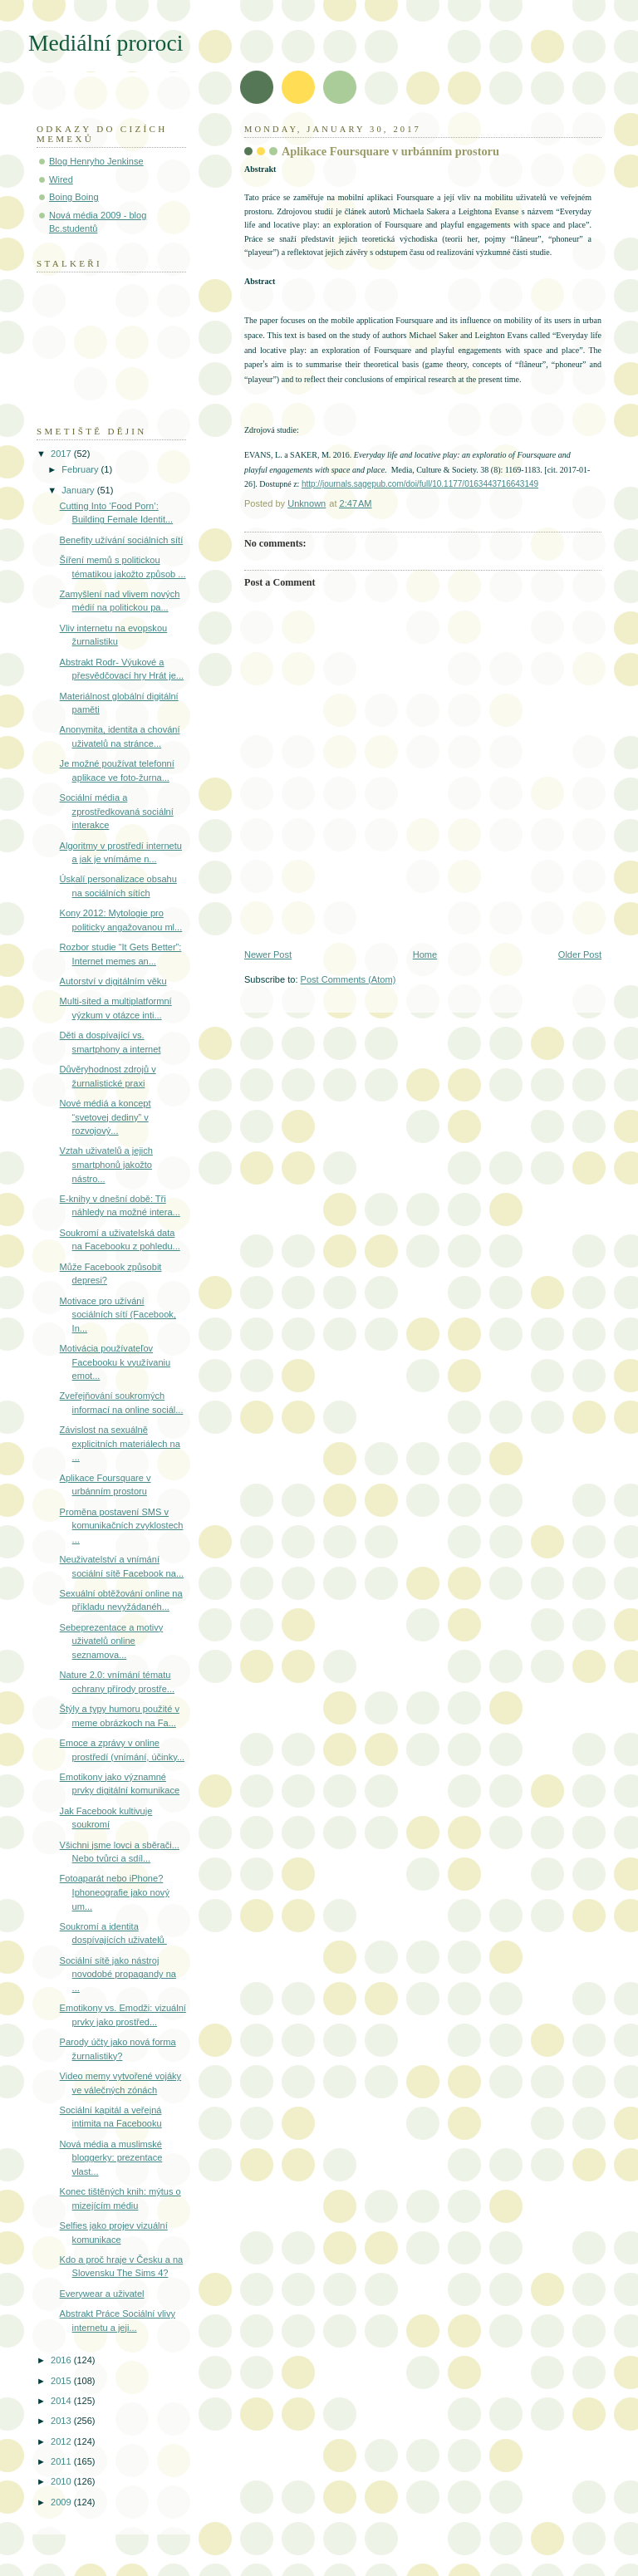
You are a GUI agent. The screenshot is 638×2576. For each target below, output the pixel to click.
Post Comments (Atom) (348, 979)
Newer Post (268, 954)
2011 (62, 2461)
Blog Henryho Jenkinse (96, 161)
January (78, 490)
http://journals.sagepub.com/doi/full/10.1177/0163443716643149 (420, 483)
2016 (62, 2360)
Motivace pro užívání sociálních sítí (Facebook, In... (118, 1314)
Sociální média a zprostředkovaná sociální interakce (117, 811)
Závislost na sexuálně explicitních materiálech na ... (120, 1443)
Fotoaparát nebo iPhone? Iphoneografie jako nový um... (114, 1892)
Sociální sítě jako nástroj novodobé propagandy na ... (118, 1974)
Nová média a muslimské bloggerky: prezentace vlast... (111, 2157)
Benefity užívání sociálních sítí (122, 540)
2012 (62, 2441)
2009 (62, 2502)
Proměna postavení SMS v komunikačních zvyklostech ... (122, 1525)
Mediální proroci (105, 43)
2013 (62, 2421)
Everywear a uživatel (102, 2294)
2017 (62, 454)
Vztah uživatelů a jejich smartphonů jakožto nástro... (106, 1164)
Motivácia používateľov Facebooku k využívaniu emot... (115, 1362)
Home (425, 954)
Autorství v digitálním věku (113, 981)
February (81, 469)
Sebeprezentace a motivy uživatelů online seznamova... (112, 1641)
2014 (62, 2401)
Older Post (579, 954)
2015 (62, 2381)
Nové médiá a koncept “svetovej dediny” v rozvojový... (105, 1117)
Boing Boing (74, 197)
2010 (62, 2481)
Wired (61, 179)
